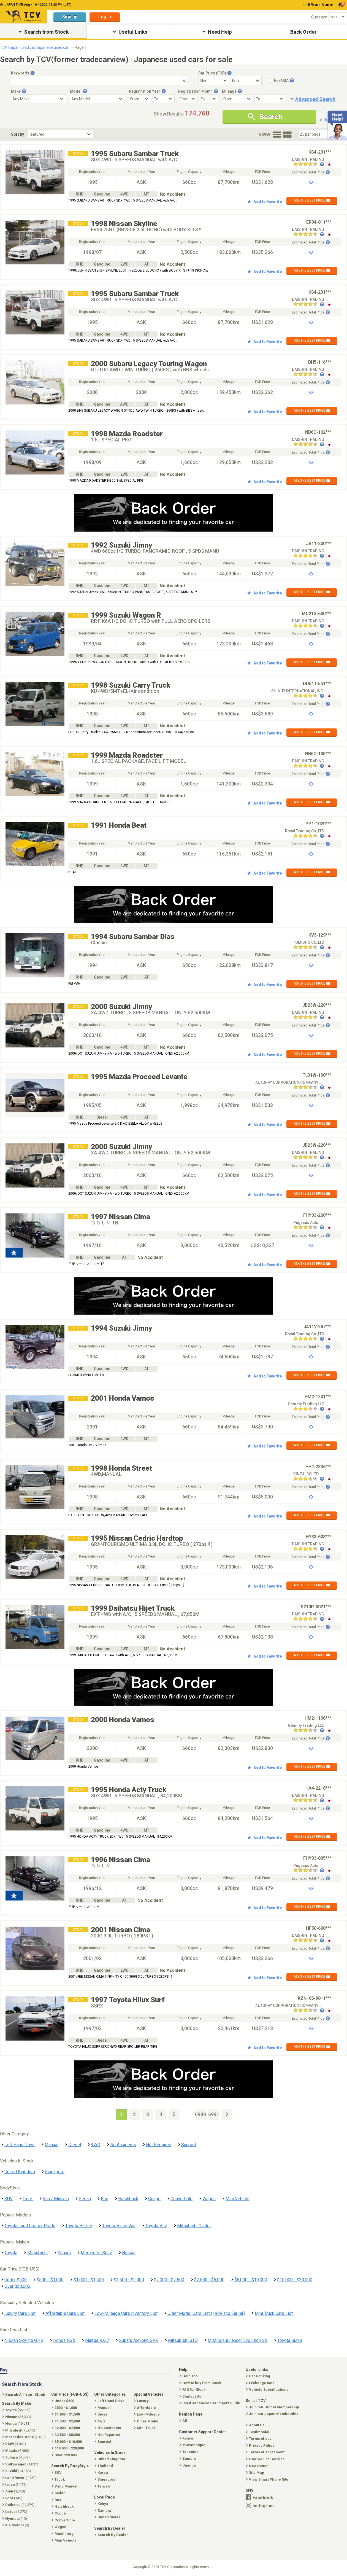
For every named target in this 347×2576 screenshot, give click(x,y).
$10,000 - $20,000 (294, 2279)
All (183, 2421)
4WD (95, 2144)
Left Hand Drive (19, 2144)
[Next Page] (226, 2114)
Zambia (188, 2458)
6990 (200, 2114)
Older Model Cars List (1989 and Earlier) (206, 2313)
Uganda (188, 2465)
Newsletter (257, 2466)
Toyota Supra (289, 2340)
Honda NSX (64, 2340)
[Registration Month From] (187, 98)
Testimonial (258, 2432)
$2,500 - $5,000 (209, 2279)
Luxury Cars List (20, 2313)
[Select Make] (38, 98)
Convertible (181, 2198)
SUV (8, 2198)
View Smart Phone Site (267, 2479)
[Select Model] (97, 98)
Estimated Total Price (311, 172)
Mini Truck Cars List (274, 2313)
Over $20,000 (17, 2286)
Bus (104, 2198)
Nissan (128, 2252)
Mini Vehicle (237, 2198)
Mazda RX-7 (97, 2340)
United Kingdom (19, 2171)
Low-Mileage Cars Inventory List (126, 2313)
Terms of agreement (265, 2452)
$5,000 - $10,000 (250, 2279)
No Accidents (123, 2144)
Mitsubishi (37, 2252)
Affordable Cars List (65, 2313)
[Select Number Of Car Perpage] (317, 134)
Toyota (10, 2252)
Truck (28, 2198)
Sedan (85, 2198)
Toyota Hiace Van (118, 2225)
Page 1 (81, 47)
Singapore (54, 2171)
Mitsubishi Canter (194, 2225)
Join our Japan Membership (273, 2414)
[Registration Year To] (164, 98)
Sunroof (188, 2144)
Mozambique (192, 2445)
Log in (104, 16)
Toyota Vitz (156, 2225)
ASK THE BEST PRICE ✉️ (312, 200)
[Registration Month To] (208, 98)
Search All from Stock (24, 2394)
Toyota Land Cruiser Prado (29, 2225)
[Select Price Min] (213, 80)
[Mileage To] (269, 98)
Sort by (17, 134)
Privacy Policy (260, 2445)
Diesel (74, 2144)
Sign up (69, 16)
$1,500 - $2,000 (129, 2279)
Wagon (209, 2198)
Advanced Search (315, 99)
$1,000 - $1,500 (89, 2279)
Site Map (255, 2472)
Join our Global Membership (273, 2407)
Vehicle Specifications (267, 2389)
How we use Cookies (265, 2459)
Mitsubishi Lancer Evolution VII (237, 2340)
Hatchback (128, 2198)
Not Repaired (158, 2144)
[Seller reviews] (308, 164)
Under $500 (15, 2279)
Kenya (186, 2438)
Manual (51, 2144)
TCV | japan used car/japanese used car (34, 47)
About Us (255, 2425)
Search (265, 116)
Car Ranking (258, 2376)
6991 (213, 2114)
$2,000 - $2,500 (169, 2279)
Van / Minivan (56, 2198)
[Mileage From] (237, 98)
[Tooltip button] (32, 73)
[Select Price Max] (246, 80)
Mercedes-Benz (96, 2252)
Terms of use (259, 2438)
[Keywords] (99, 80)
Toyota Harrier (78, 2225)
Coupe (154, 2198)
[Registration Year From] (140, 98)
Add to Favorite (264, 201)
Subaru (64, 2252)
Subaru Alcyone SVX (138, 2340)
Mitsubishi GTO (183, 2340)
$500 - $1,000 (50, 2279)
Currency (319, 17)
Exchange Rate (261, 2383)
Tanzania (189, 2452)
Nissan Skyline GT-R (23, 2340)
